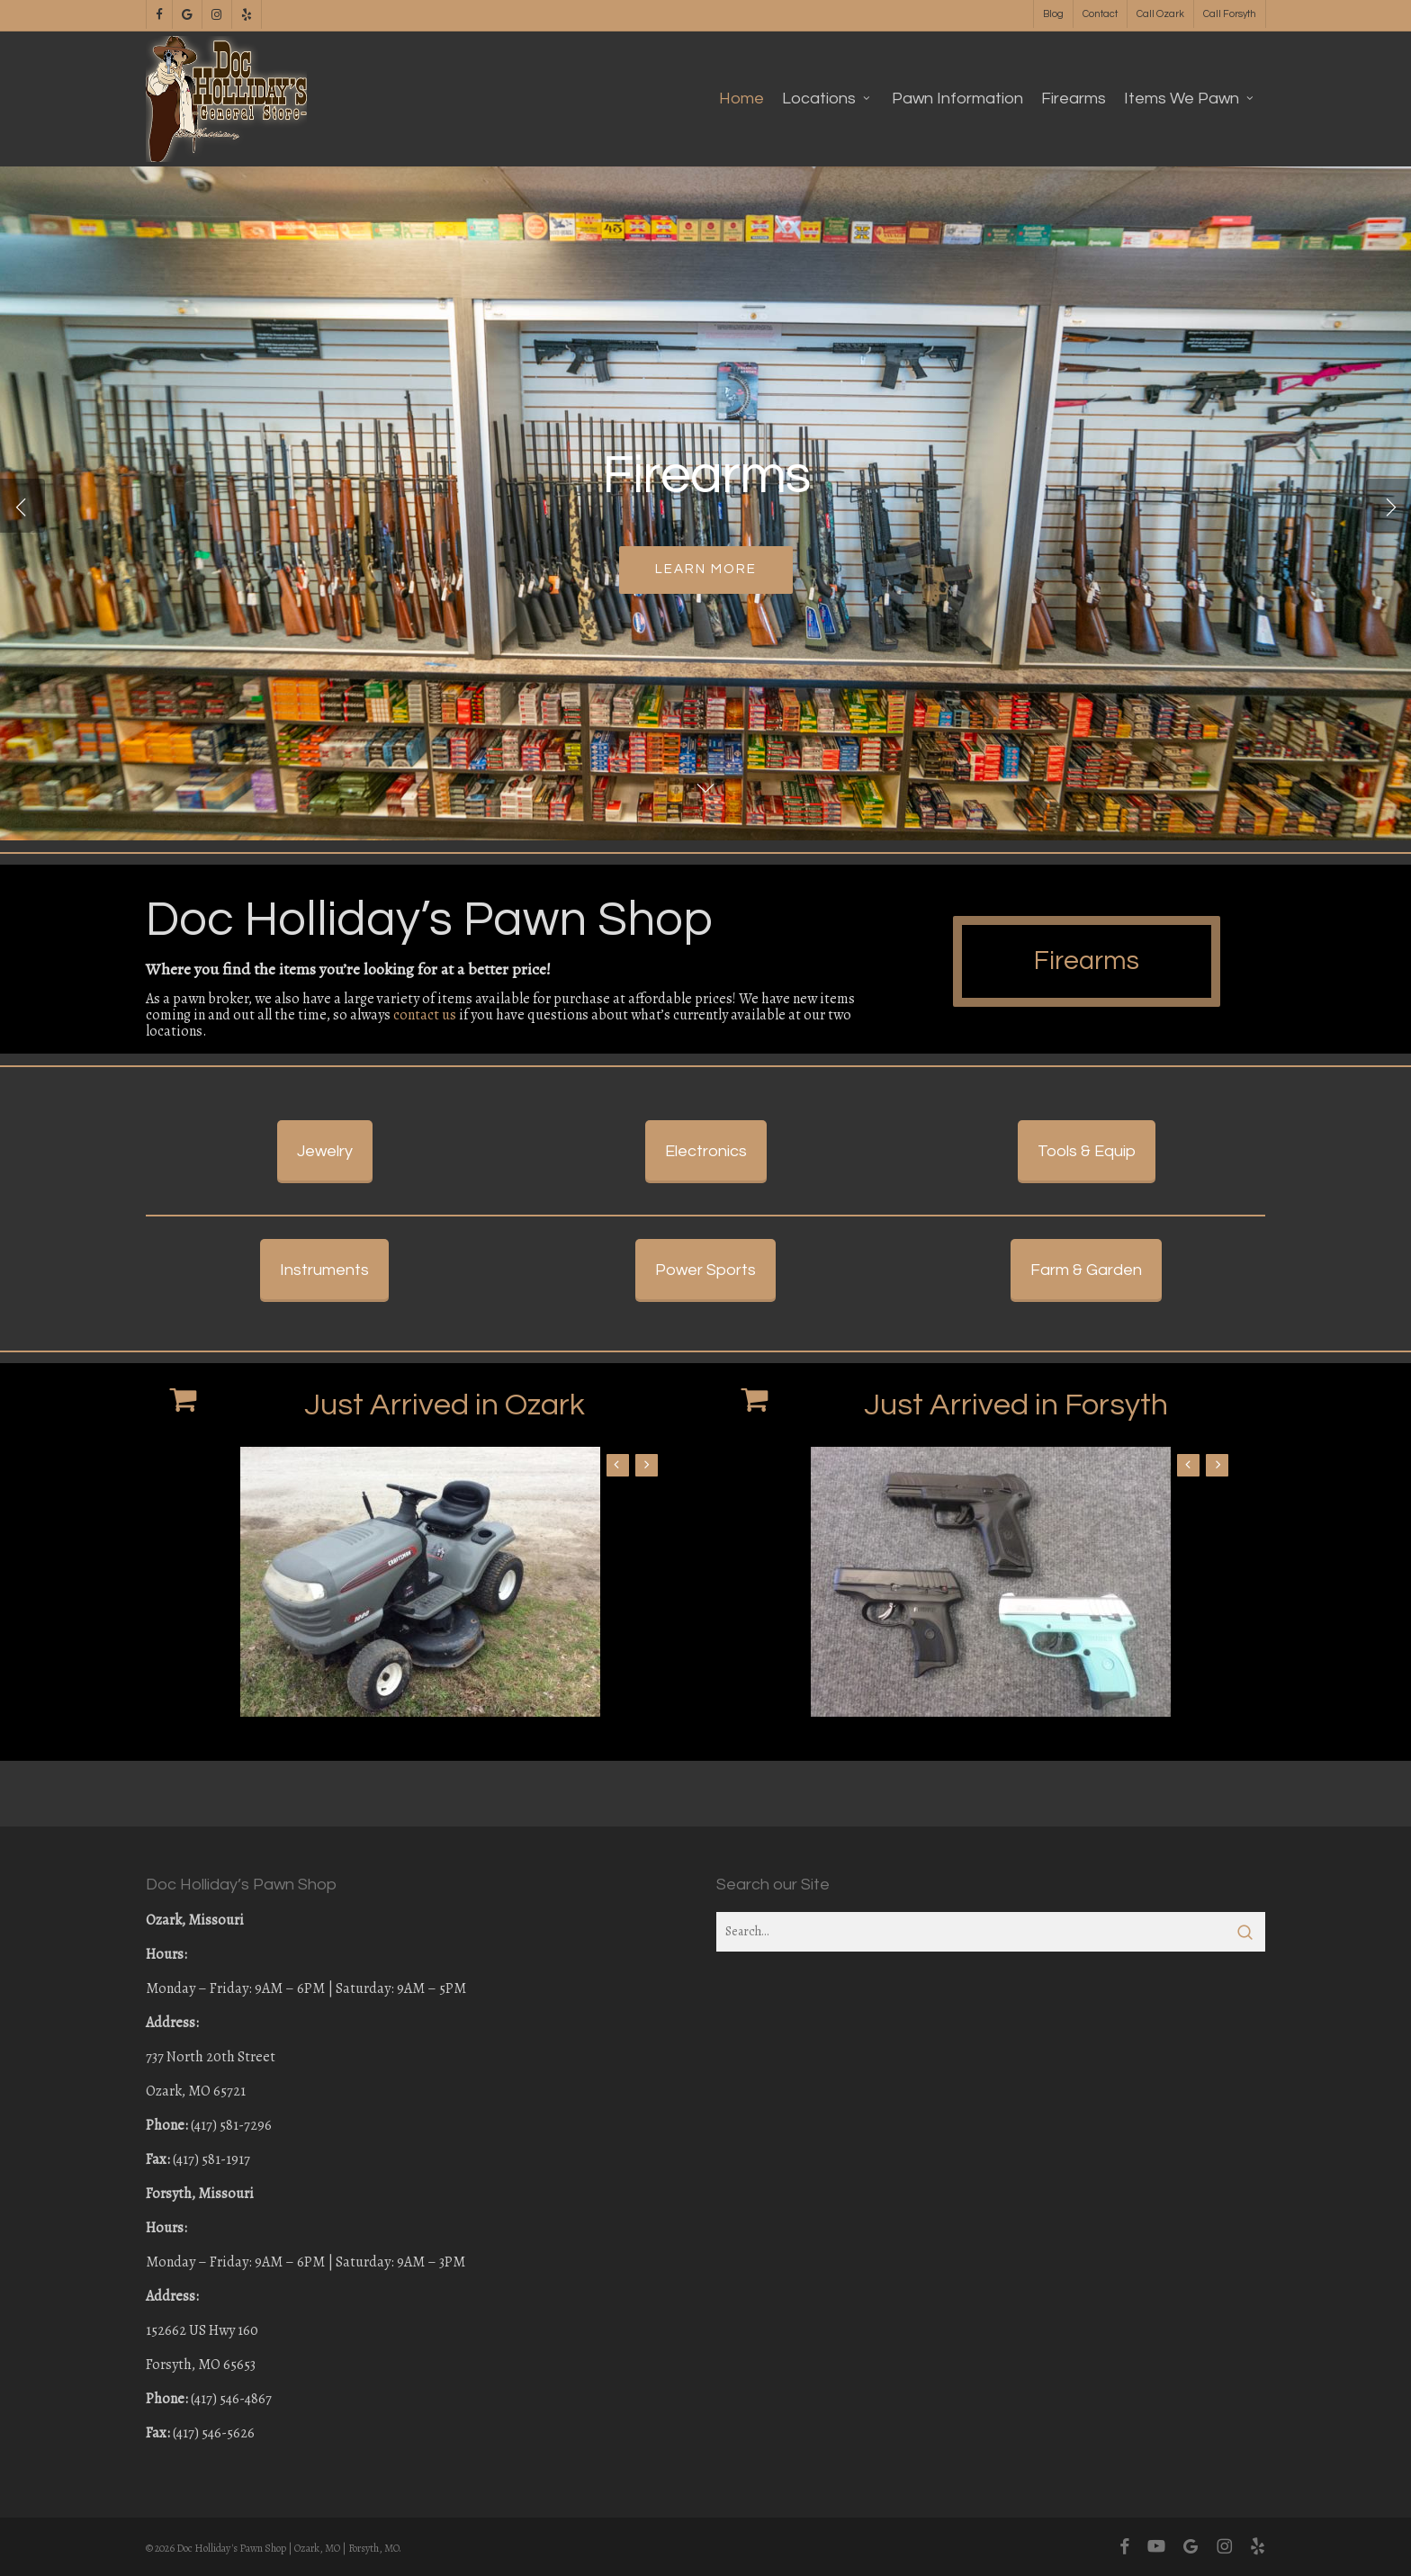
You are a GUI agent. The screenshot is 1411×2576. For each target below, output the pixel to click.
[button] (1095, 1006)
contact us (424, 1015)
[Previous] (22, 506)
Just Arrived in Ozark (444, 1470)
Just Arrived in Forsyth (1016, 1470)
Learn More (706, 570)
